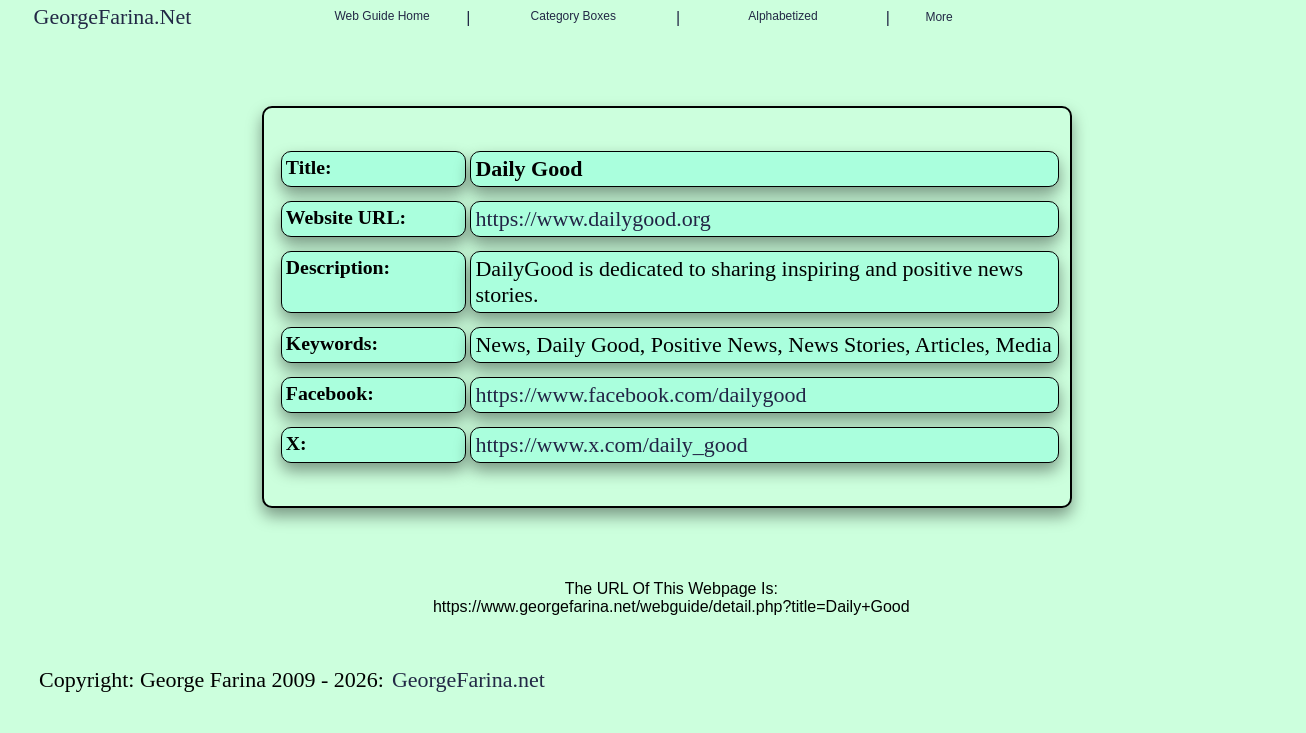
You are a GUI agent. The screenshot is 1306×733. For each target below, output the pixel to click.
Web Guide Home (382, 16)
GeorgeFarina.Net (113, 16)
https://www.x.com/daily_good (611, 444)
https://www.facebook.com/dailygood (640, 394)
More (938, 17)
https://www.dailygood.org (592, 218)
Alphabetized (782, 16)
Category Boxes (573, 16)
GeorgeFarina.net (468, 679)
